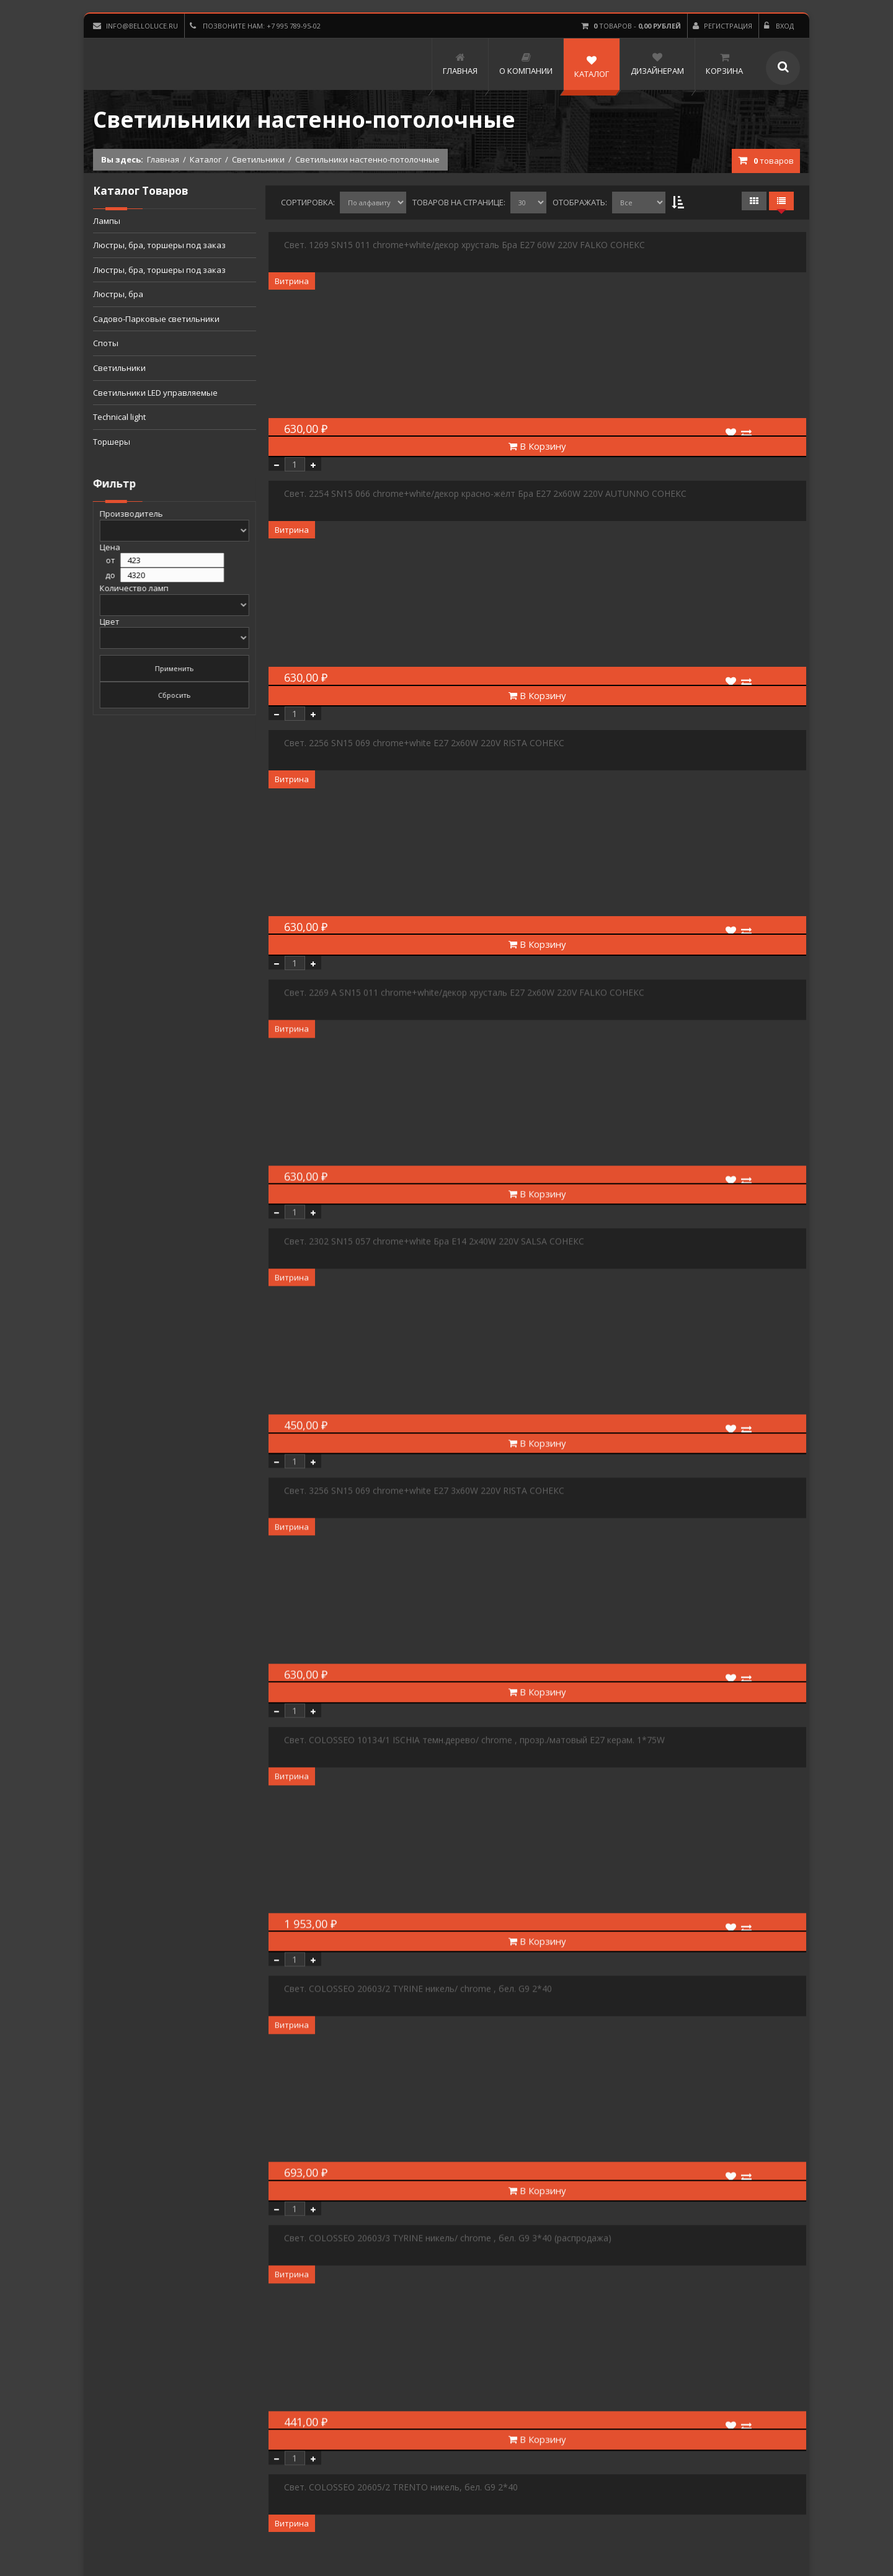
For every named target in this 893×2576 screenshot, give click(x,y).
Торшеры (111, 441)
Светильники (258, 159)
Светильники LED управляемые (155, 392)
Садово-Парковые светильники (156, 318)
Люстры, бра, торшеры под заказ (159, 245)
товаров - (631, 25)
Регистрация (722, 25)
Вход (779, 25)
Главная (163, 159)
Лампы (106, 220)
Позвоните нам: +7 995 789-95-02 (255, 25)
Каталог (205, 159)
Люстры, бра (118, 294)
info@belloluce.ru (135, 25)
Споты (105, 343)
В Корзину (537, 446)
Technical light (119, 416)
